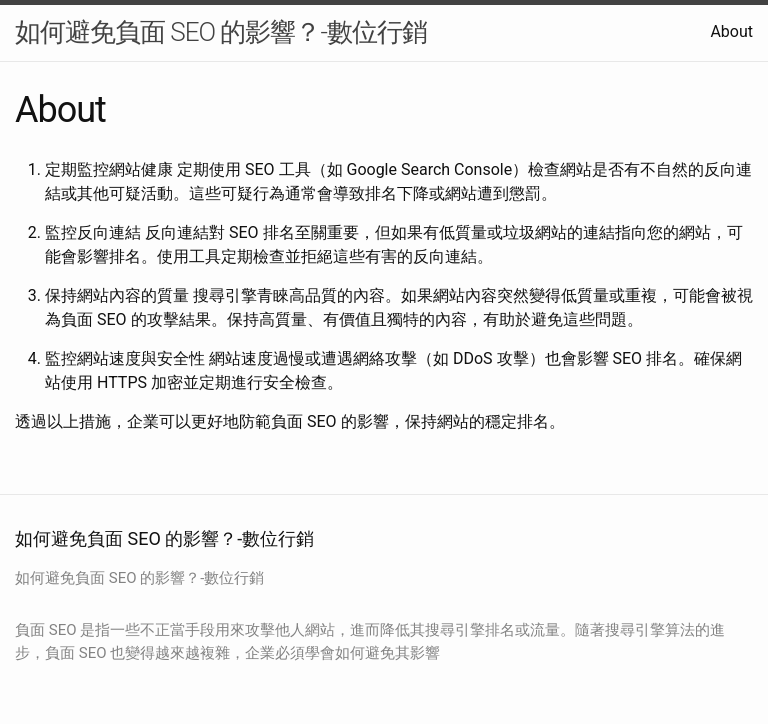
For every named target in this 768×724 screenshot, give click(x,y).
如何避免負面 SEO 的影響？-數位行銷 (221, 32)
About (731, 31)
